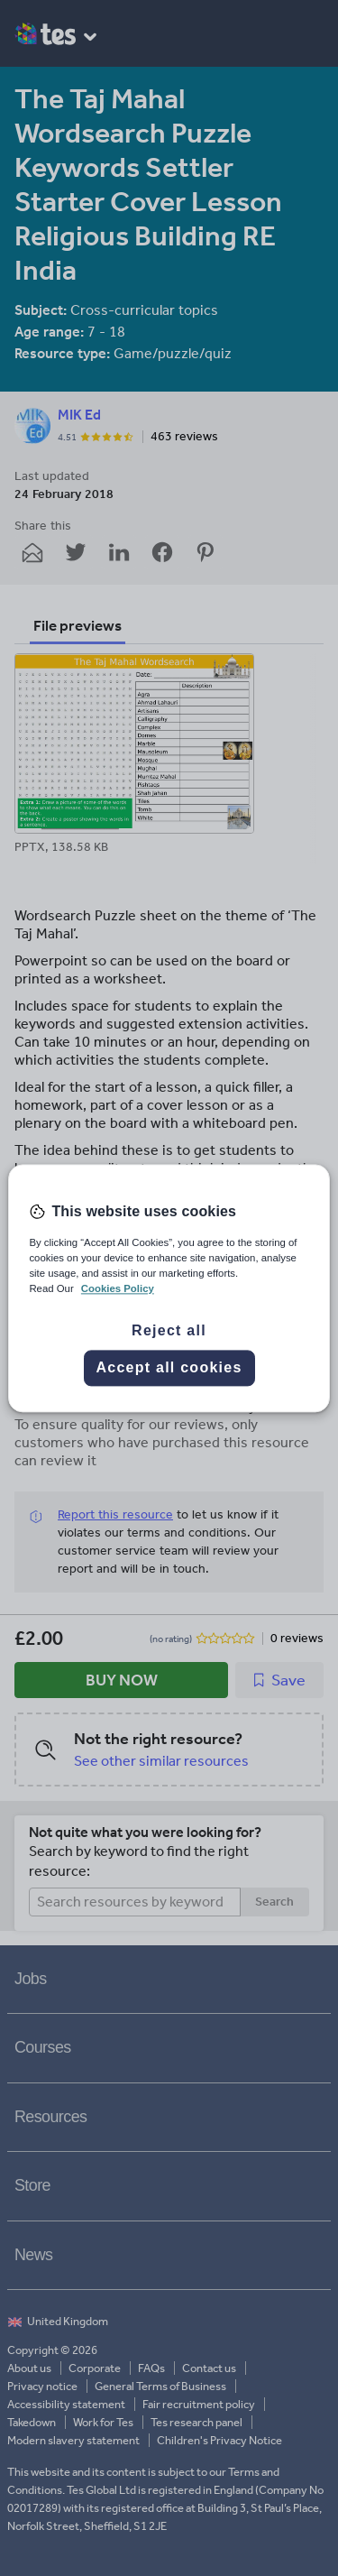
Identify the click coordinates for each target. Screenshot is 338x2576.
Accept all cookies (169, 1367)
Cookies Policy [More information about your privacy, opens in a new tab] (117, 1288)
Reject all (169, 1330)
